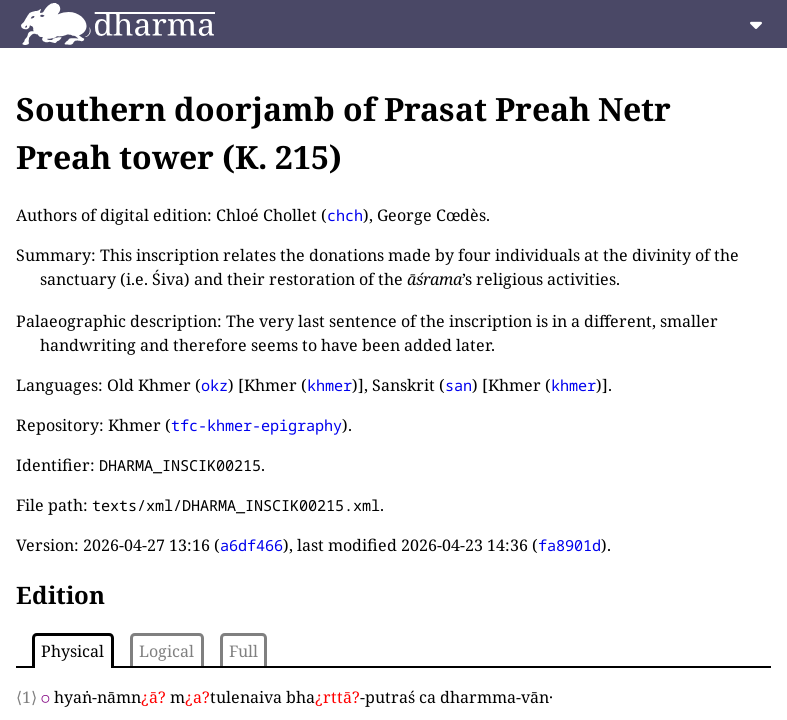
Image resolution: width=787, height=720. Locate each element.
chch (345, 215)
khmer (329, 385)
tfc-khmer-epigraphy (256, 425)
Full (243, 651)
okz (214, 385)
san (458, 385)
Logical (166, 651)
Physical (72, 651)
